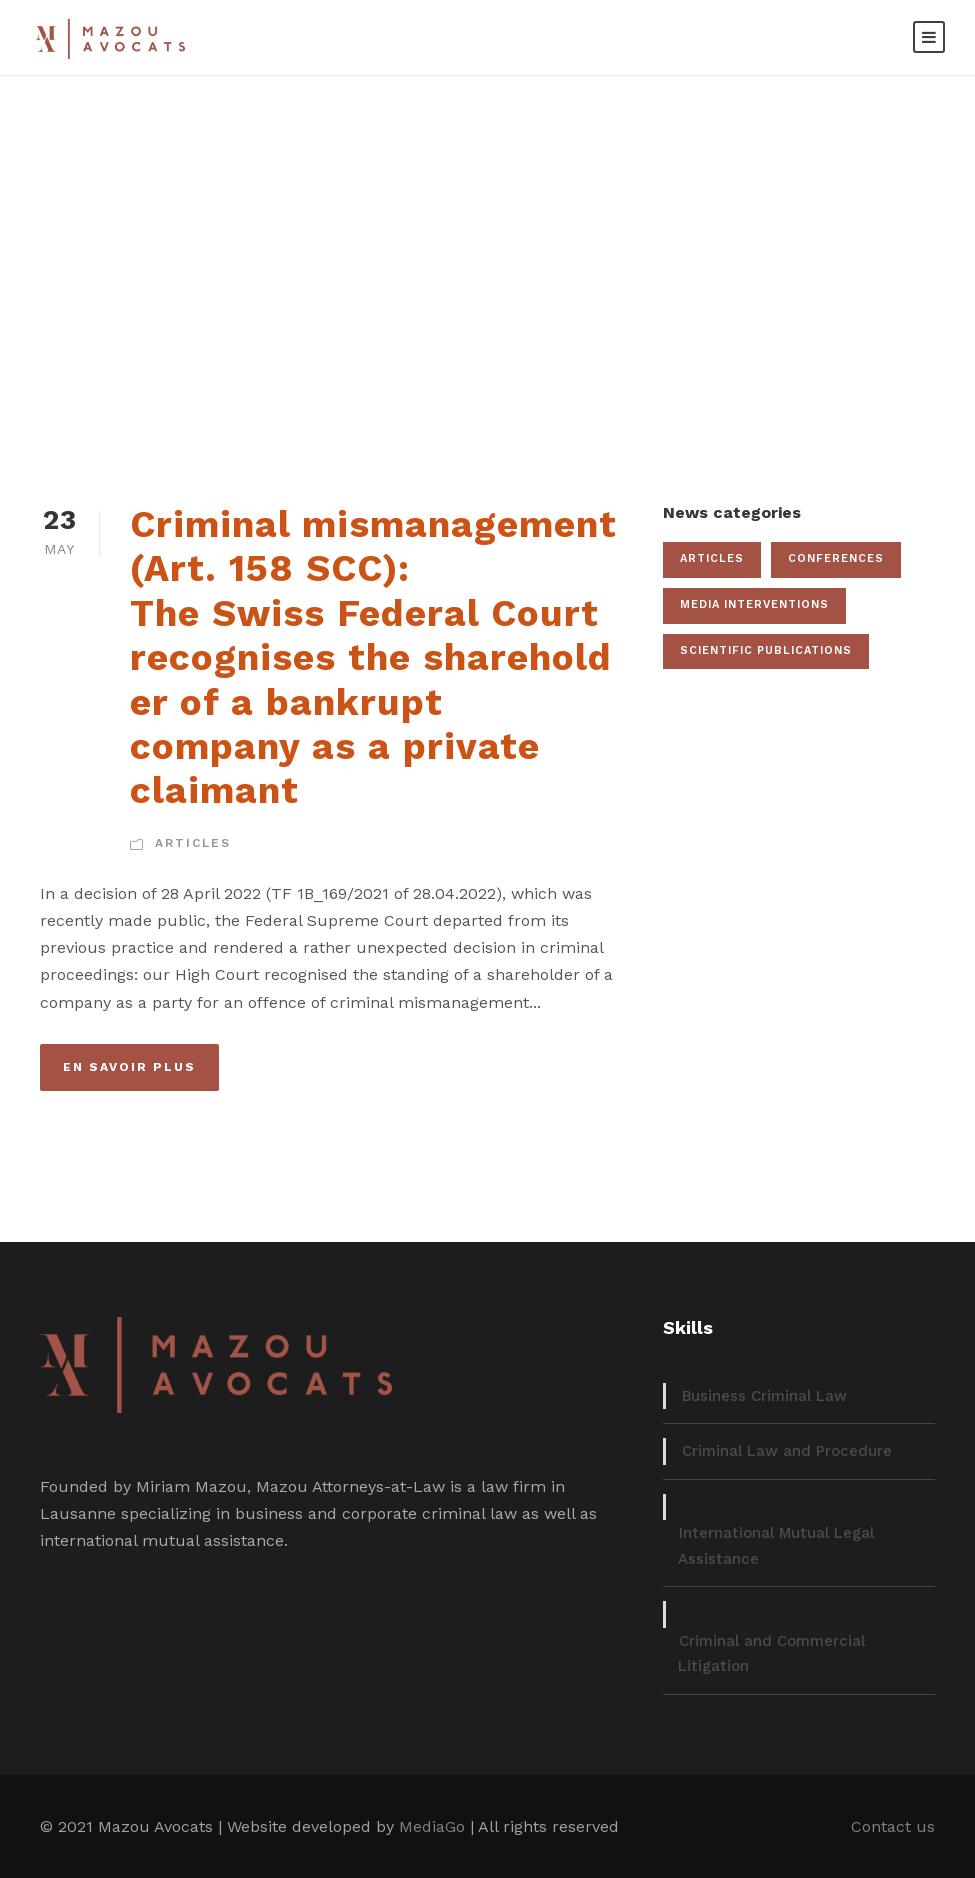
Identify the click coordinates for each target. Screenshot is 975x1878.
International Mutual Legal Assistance (776, 1546)
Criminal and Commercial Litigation (771, 1654)
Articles (193, 843)
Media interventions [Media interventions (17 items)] (754, 604)
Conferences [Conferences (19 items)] (836, 558)
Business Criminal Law (764, 1396)
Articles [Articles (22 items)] (712, 558)
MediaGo (432, 1826)
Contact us (893, 1826)
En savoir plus (129, 1067)
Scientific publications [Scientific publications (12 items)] (766, 650)
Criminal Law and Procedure (787, 1451)
